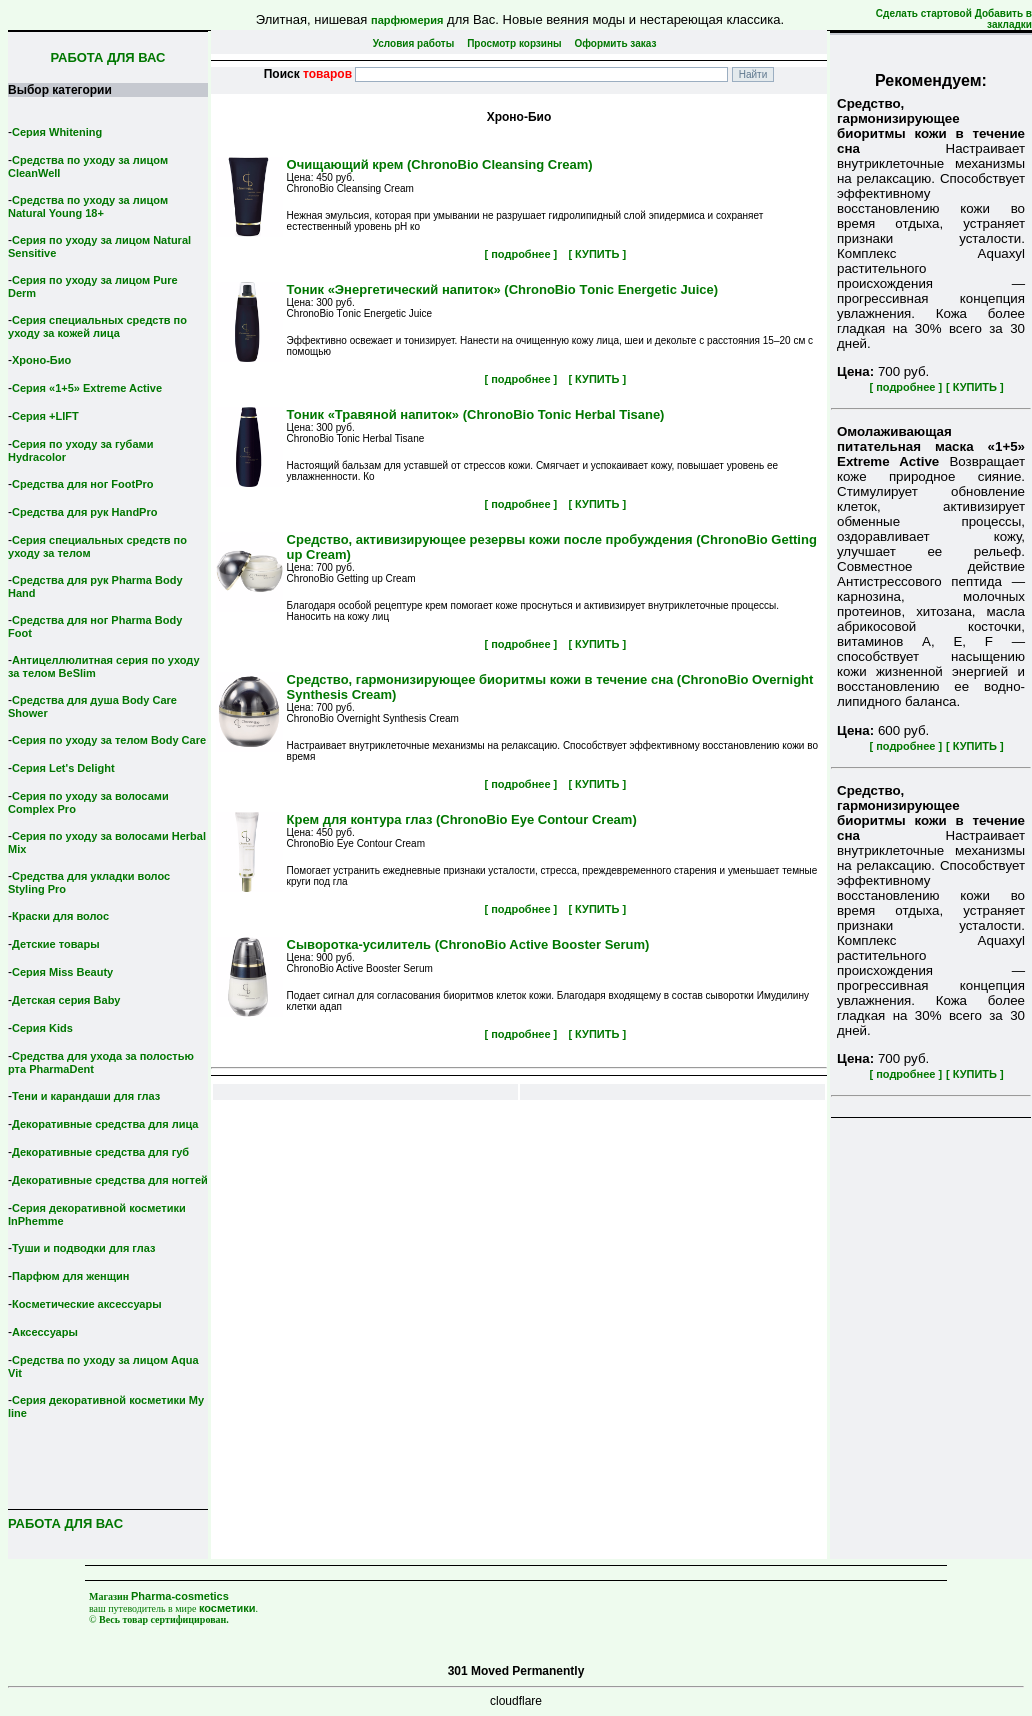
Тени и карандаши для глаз (86, 1096)
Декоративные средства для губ (100, 1152)
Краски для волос (60, 916)
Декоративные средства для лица (105, 1124)
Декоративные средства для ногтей (110, 1180)
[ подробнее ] (905, 387)
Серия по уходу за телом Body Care (109, 740)
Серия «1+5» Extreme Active (87, 388)
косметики (227, 1608)
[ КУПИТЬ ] (975, 387)
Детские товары (56, 944)
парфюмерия (407, 20)
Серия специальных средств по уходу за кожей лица (97, 326)
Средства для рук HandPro (84, 512)
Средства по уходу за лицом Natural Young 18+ (88, 206)
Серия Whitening (57, 132)
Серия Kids (42, 1028)
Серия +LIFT (45, 416)
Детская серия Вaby (66, 1000)
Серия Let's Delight (63, 768)
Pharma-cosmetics (180, 1596)
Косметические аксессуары (87, 1304)
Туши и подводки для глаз (83, 1248)
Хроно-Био (41, 360)
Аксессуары (45, 1332)
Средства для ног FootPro (83, 484)
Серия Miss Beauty (62, 972)
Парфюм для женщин (70, 1276)
